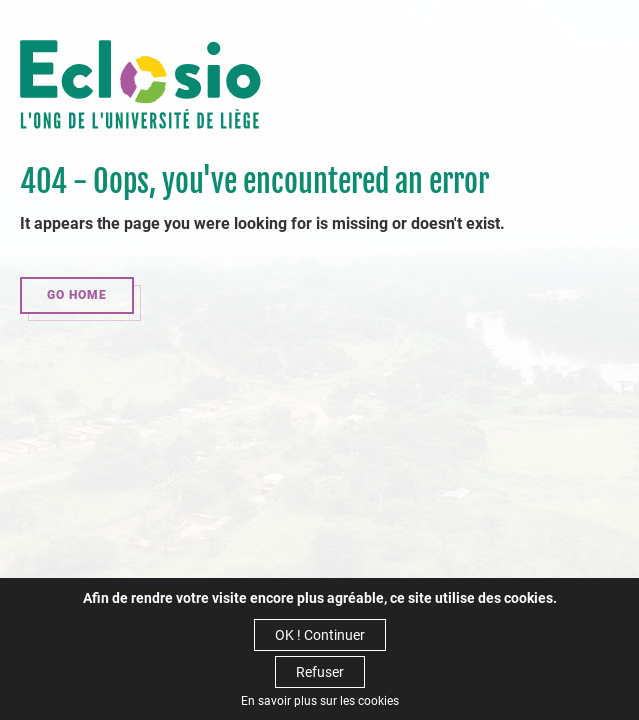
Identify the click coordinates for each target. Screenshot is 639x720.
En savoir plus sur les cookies (320, 701)
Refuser (320, 672)
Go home (77, 295)
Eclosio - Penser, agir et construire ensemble (140, 87)
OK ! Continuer (320, 635)
